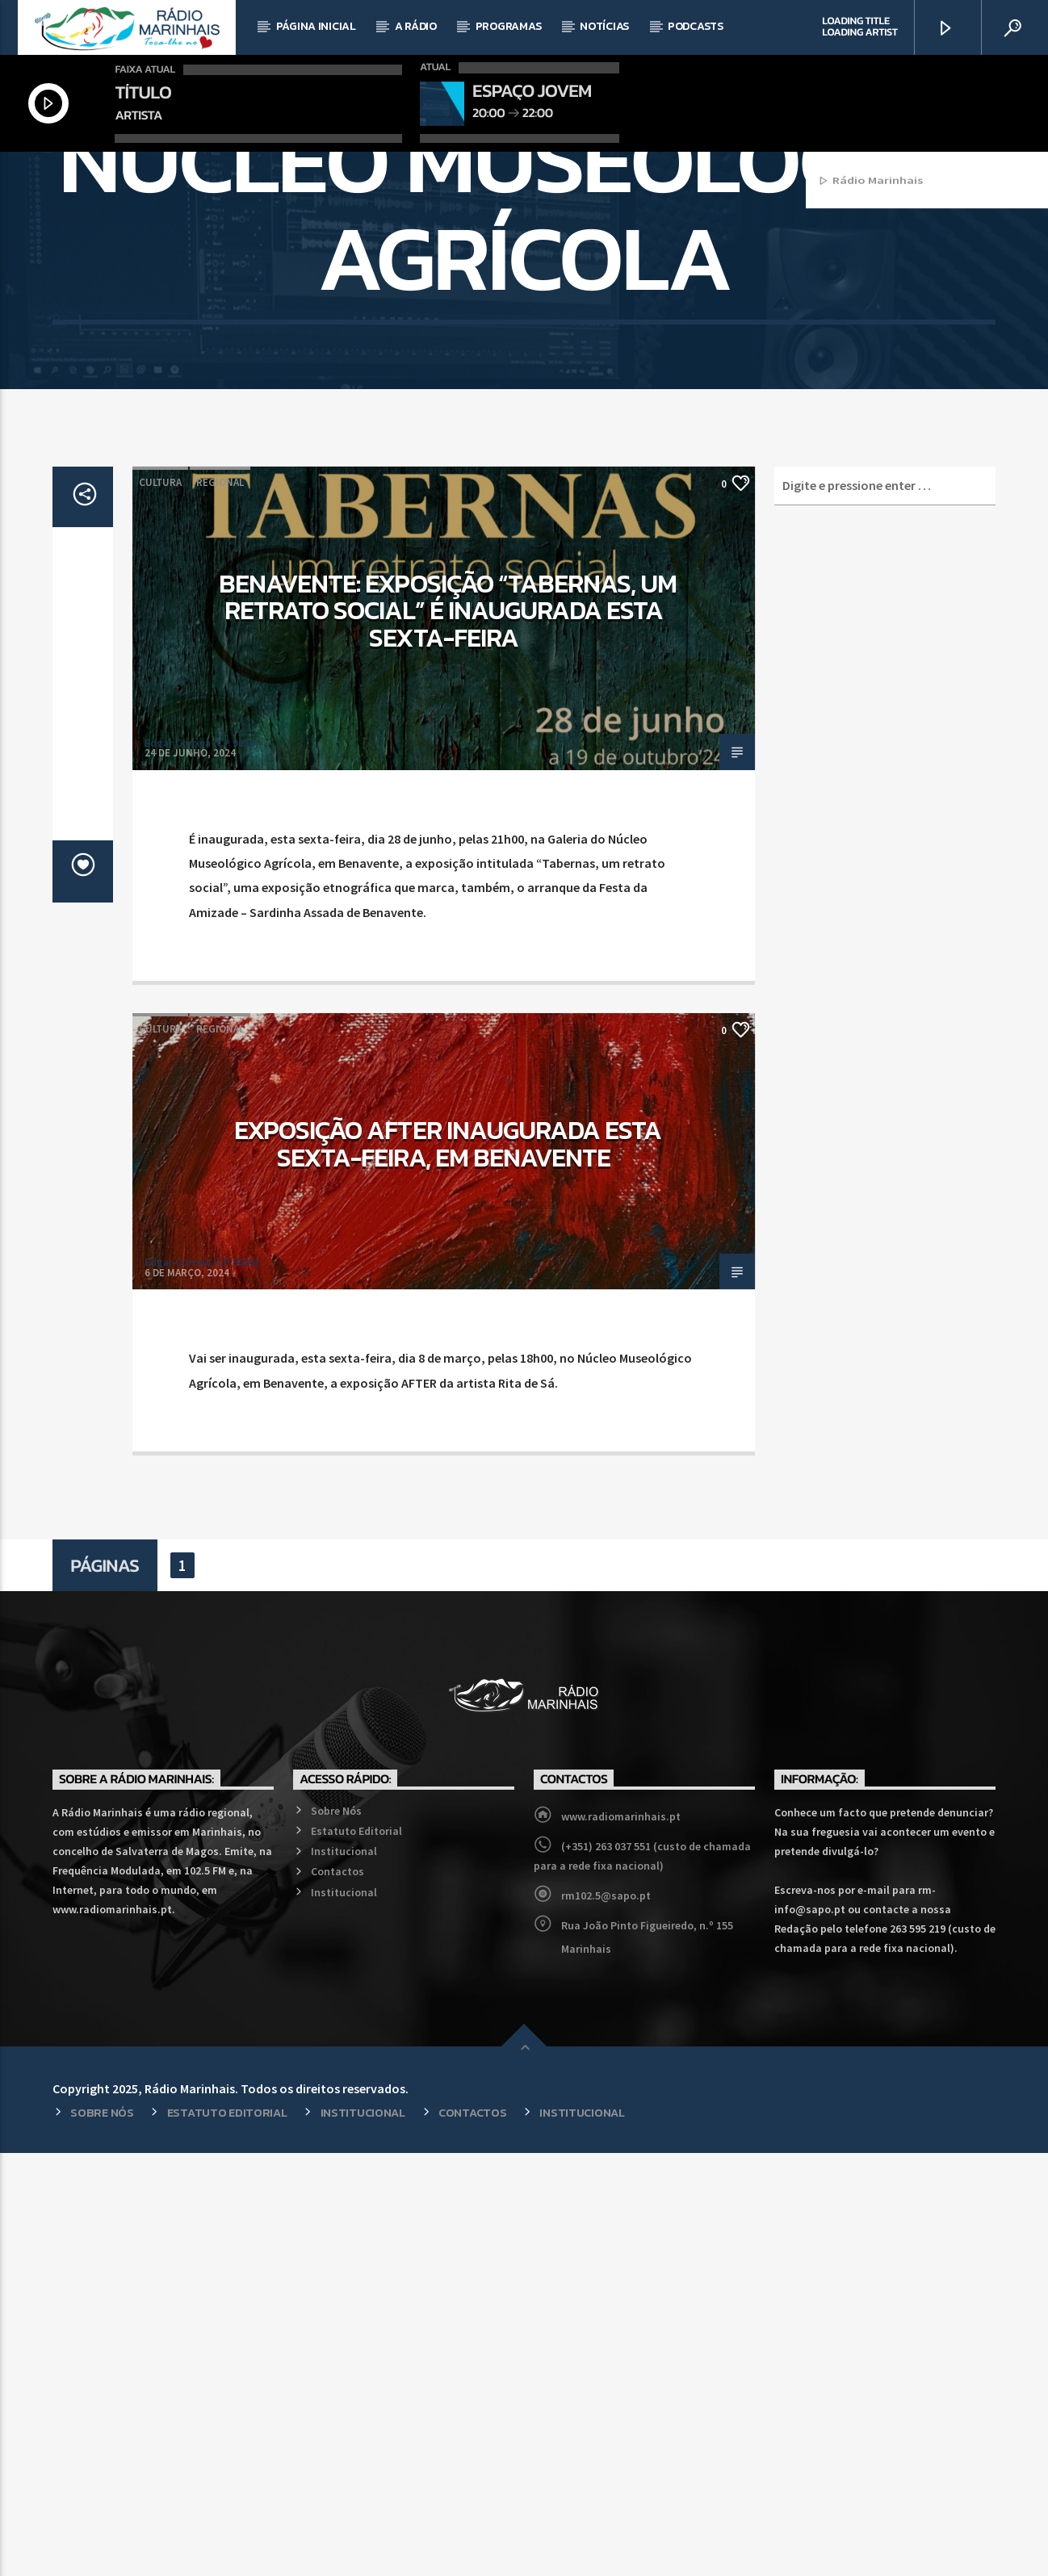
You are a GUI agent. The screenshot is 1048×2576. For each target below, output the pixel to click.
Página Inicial (316, 26)
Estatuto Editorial (356, 2254)
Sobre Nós (336, 2233)
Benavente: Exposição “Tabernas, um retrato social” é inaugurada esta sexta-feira (448, 1033)
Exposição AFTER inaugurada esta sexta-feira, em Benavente (447, 1567)
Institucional (344, 2274)
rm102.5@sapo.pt (606, 2318)
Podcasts (695, 26)
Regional (220, 905)
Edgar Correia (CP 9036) (202, 1166)
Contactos (337, 2294)
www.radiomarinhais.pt (621, 2239)
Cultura (160, 905)
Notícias (604, 26)
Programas (508, 26)
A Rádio (416, 26)
